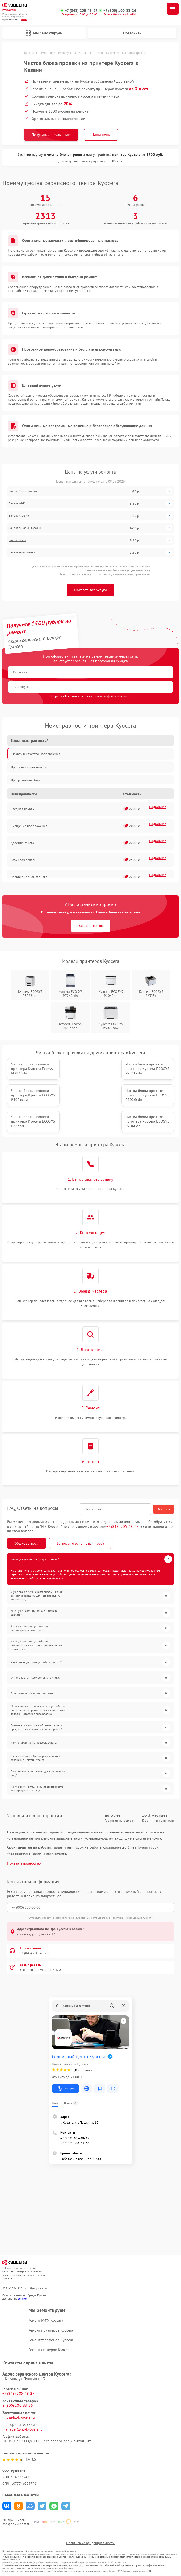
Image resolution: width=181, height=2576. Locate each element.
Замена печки (17, 540)
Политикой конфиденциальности (131, 1917)
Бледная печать (22, 809)
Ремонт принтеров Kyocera (50, 2330)
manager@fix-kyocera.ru (22, 2429)
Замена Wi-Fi (17, 503)
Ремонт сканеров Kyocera (49, 2349)
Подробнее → (157, 809)
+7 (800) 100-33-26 (119, 10)
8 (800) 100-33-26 (17, 2405)
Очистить (163, 1509)
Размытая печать (23, 860)
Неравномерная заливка (29, 877)
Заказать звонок (90, 926)
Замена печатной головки (25, 528)
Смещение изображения (29, 826)
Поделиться (6, 2506)
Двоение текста (22, 843)
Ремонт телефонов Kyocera (50, 2340)
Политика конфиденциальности (90, 2543)
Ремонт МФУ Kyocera (45, 2320)
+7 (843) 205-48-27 (81, 10)
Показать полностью (24, 1863)
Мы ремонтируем (44, 33)
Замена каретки (19, 515)
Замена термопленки (22, 552)
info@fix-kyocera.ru (18, 2417)
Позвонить (132, 32)
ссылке (22, 2298)
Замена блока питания (23, 491)
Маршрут (65, 2088)
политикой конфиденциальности (109, 696)
